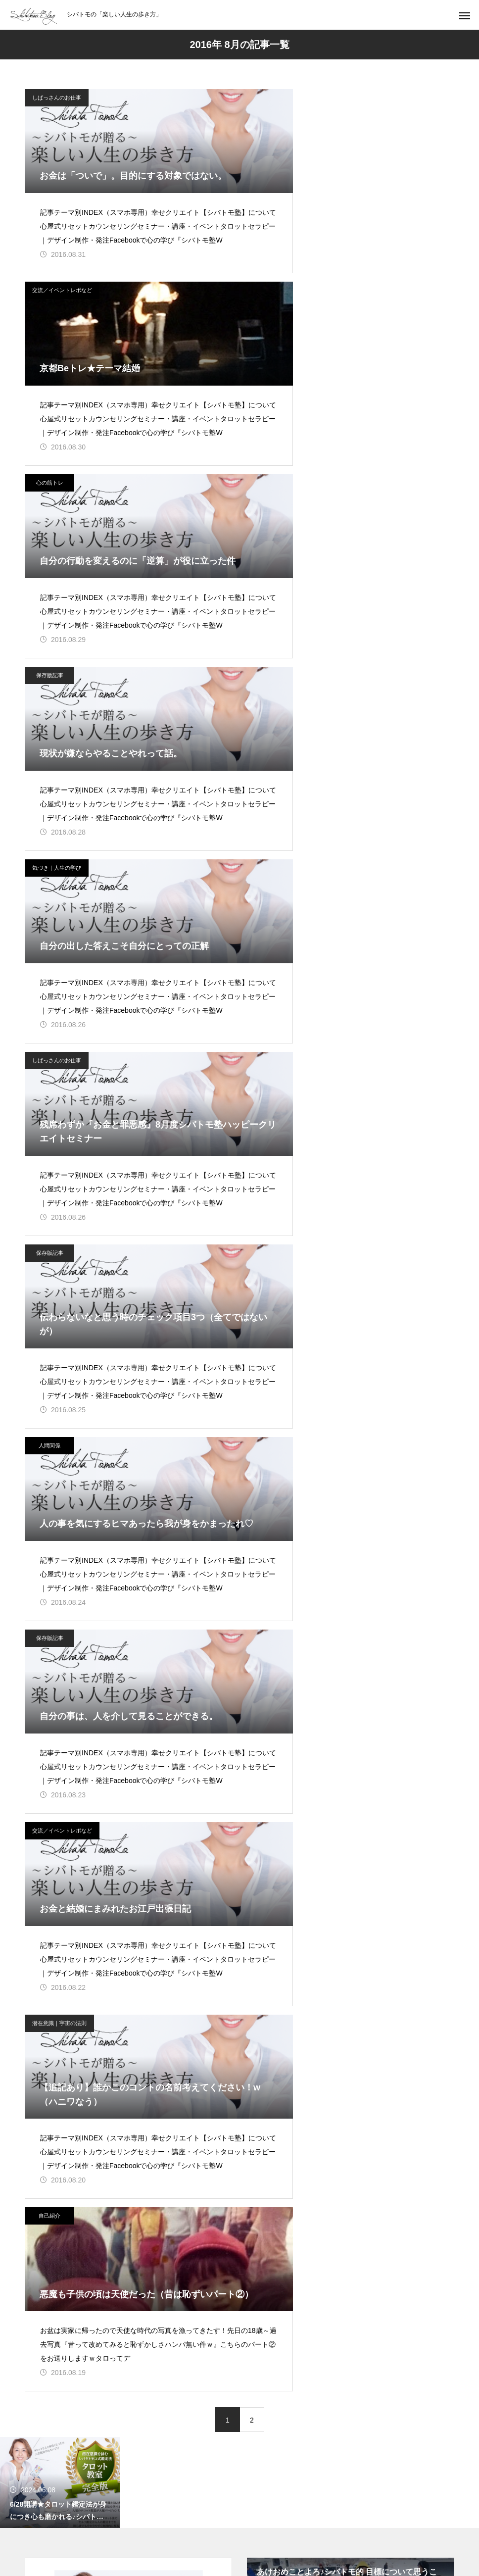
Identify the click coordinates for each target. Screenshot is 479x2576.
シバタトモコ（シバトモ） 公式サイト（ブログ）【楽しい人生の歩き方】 (128, 1711)
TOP (92, 1872)
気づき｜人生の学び (56, 493)
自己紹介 (272, 1087)
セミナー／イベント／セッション (212, 1872)
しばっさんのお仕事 (56, 97)
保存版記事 (272, 295)
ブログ (129, 1872)
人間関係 (272, 691)
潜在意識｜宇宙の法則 (59, 1087)
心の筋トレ (49, 295)
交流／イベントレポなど (284, 97)
